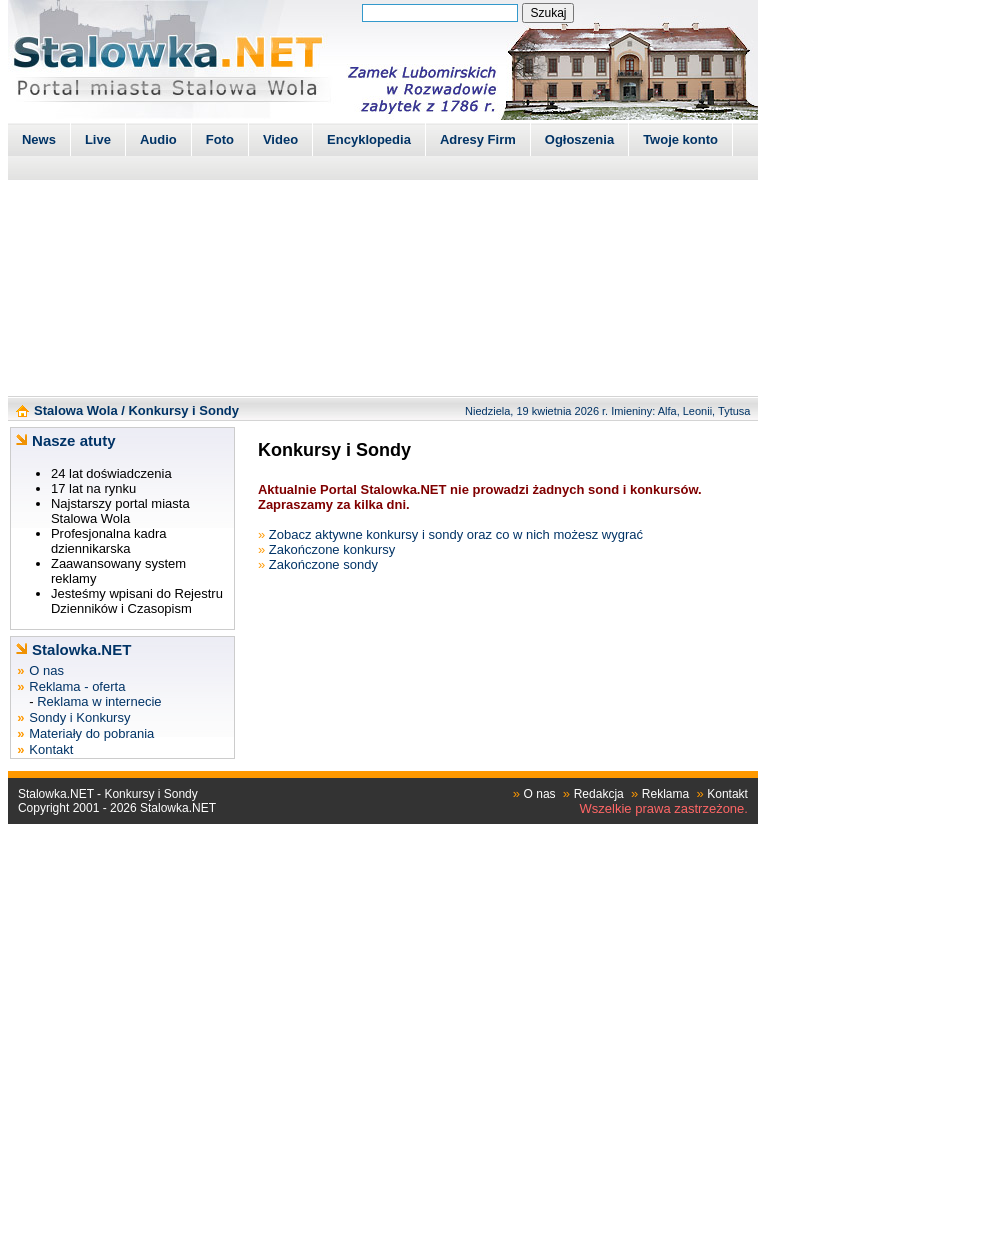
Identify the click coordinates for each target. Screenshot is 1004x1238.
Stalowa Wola (76, 410)
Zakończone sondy (323, 564)
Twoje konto (680, 139)
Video (280, 139)
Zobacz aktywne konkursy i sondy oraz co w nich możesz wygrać (456, 534)
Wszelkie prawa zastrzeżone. (664, 808)
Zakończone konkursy (332, 549)
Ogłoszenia (579, 139)
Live (98, 139)
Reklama (665, 794)
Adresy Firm (478, 139)
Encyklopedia (369, 139)
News (39, 139)
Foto (220, 139)
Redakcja (599, 794)
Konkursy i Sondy (183, 410)
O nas (46, 670)
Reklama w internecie (99, 701)
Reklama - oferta (77, 686)
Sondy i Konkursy (79, 717)
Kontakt (51, 749)
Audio (158, 139)
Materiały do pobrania (91, 733)
